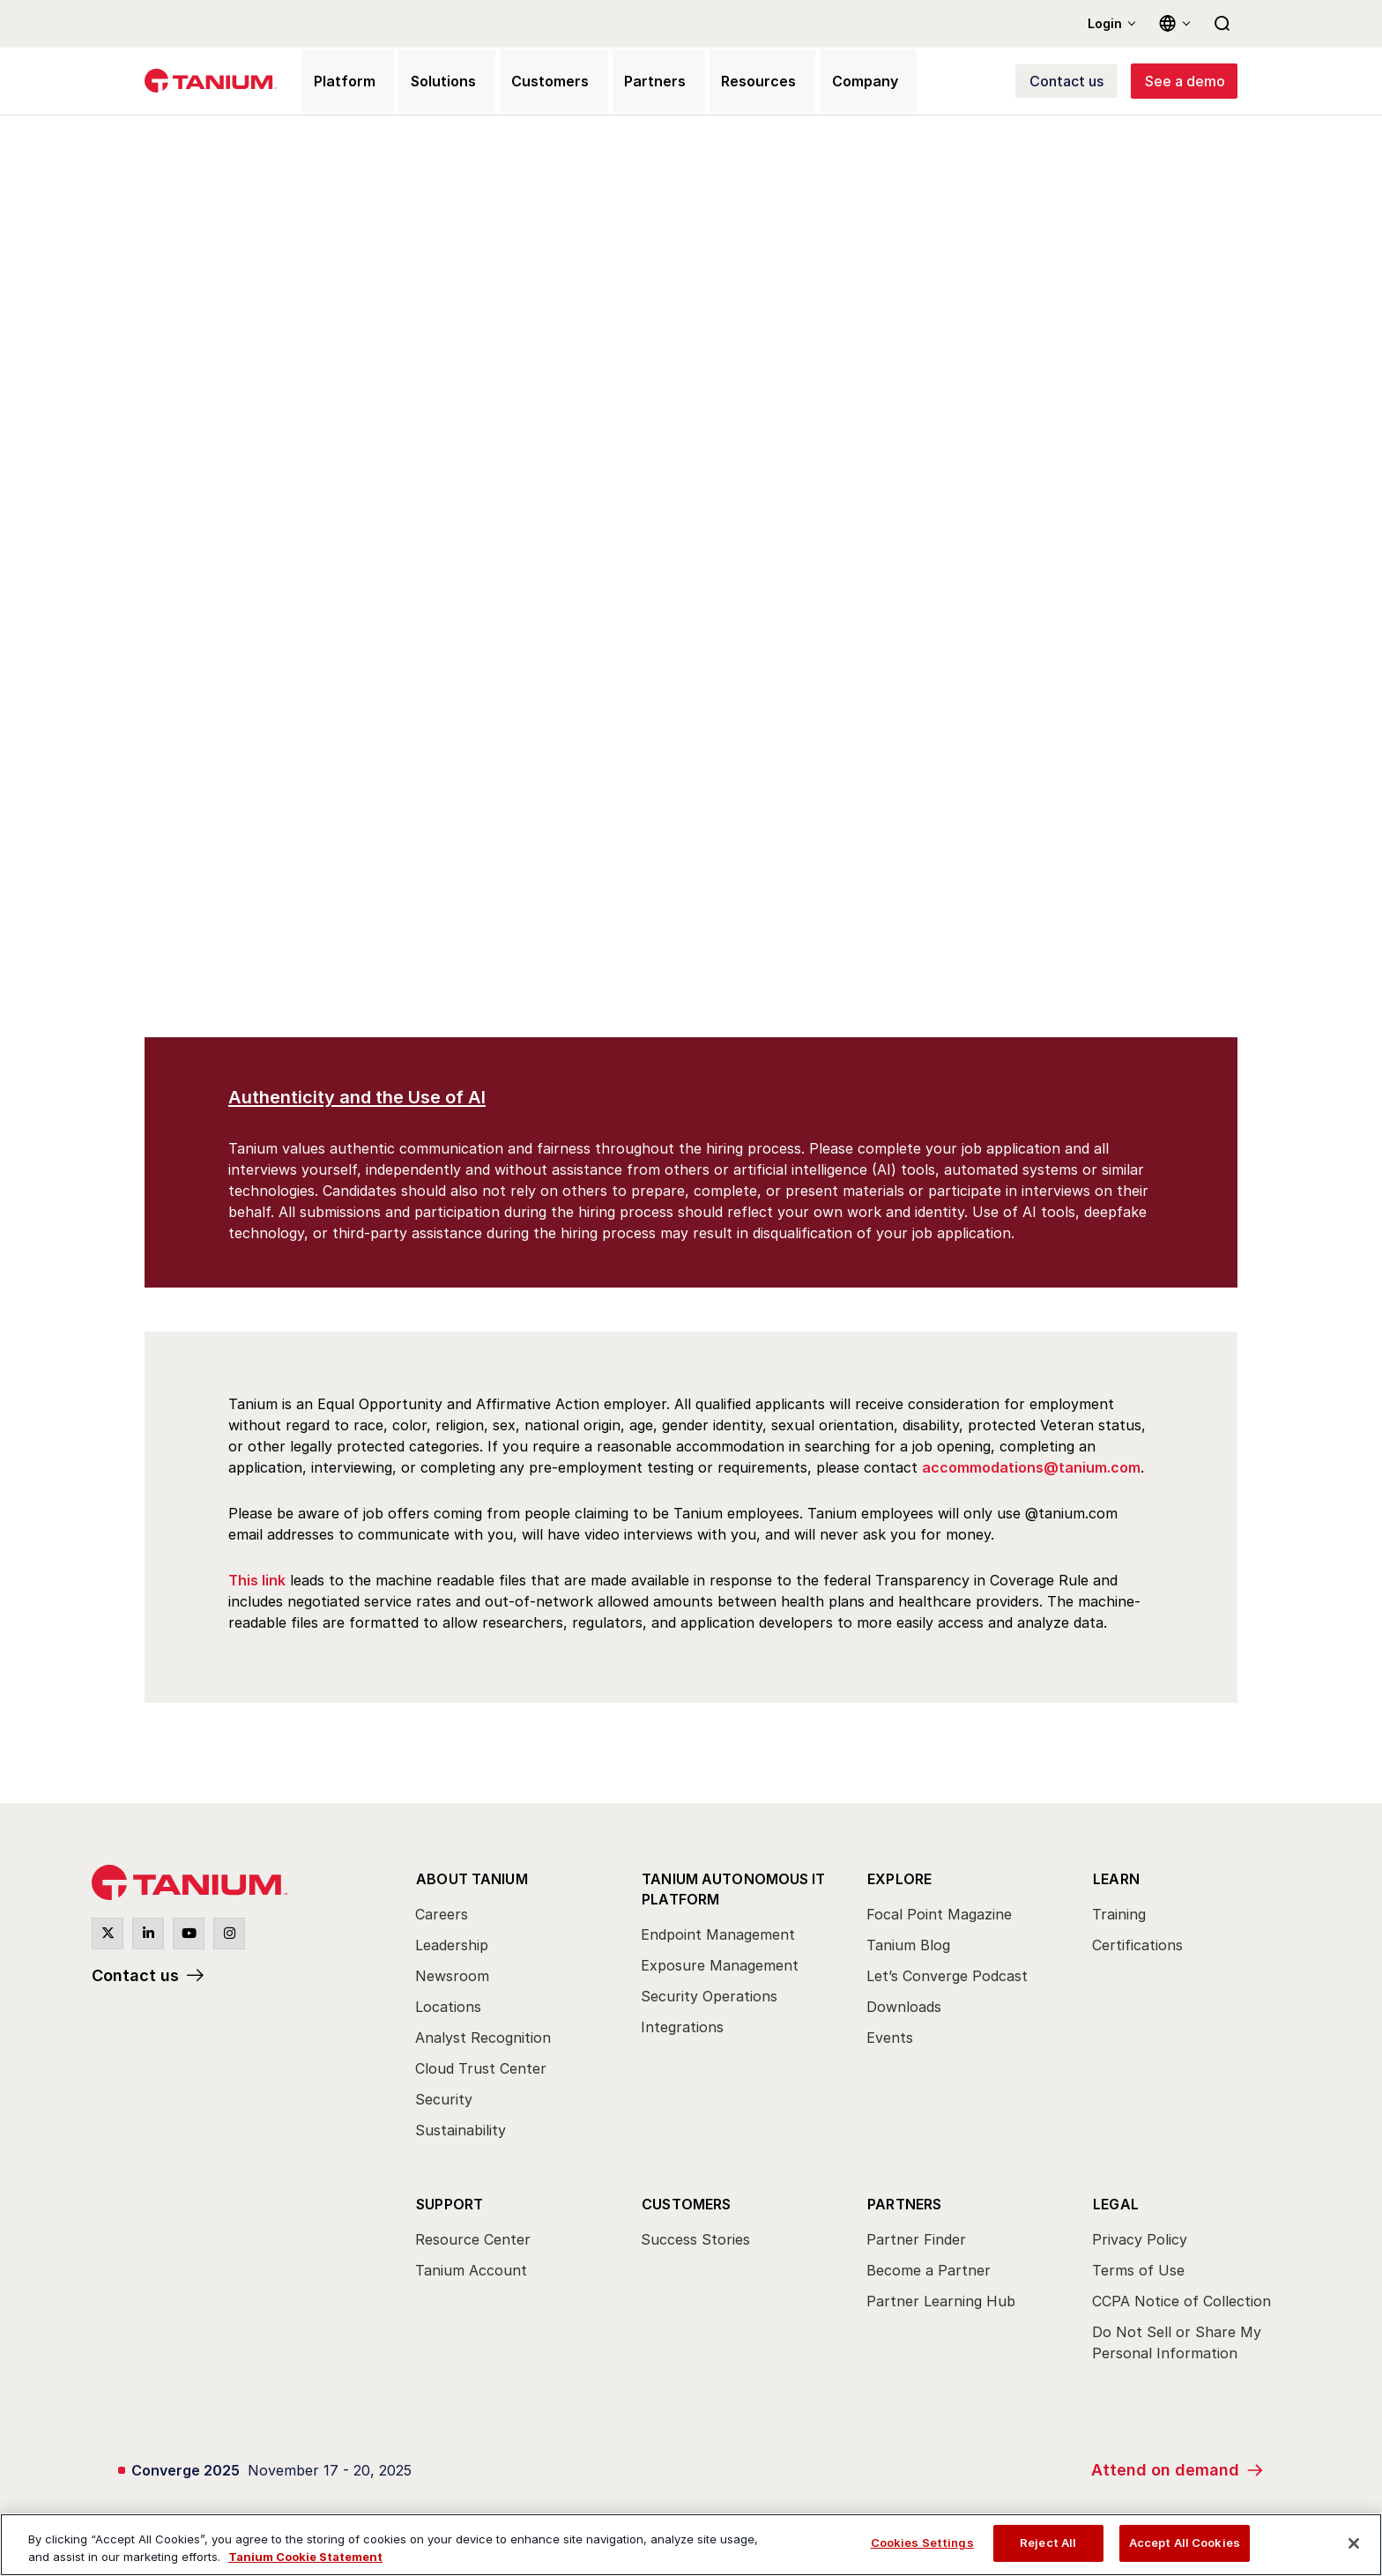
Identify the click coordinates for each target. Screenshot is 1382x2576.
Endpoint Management (718, 1930)
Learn (1115, 1878)
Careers (441, 1913)
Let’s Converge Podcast (947, 1975)
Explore (898, 1878)
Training (1119, 1913)
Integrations (682, 2022)
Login (1105, 23)
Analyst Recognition (483, 2036)
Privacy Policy (1139, 2234)
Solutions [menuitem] (429, 83)
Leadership (451, 1944)
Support (448, 2199)
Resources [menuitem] (724, 83)
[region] (691, 2544)
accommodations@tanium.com (1031, 1470)
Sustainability (460, 2129)
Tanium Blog (908, 1944)
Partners (903, 2199)
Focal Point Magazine (939, 1913)
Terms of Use (1138, 2265)
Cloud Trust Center (480, 2067)
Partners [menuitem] (628, 83)
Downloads (903, 2006)
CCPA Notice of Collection (1181, 2296)
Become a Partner (928, 2265)
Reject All (1048, 2542)
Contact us (135, 1978)
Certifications (1137, 1944)
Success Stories (695, 2234)
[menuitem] (512, 2008)
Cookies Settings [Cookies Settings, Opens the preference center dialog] (922, 2542)
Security (443, 2098)
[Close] (1353, 2543)
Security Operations (709, 1992)
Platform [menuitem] (335, 83)
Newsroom (452, 1975)
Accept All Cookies (1184, 2542)
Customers (686, 2199)
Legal (1115, 2199)
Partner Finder (916, 2234)
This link (257, 1583)
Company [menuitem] (824, 83)
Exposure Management (720, 1961)
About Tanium (471, 1878)
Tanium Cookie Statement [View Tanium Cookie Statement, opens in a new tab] (305, 2557)
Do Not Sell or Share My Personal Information (1176, 2337)
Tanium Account (471, 2265)
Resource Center (473, 2234)
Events (889, 2036)
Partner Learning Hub (940, 2296)
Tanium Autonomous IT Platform (733, 1885)
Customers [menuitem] (530, 83)
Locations (448, 2006)
